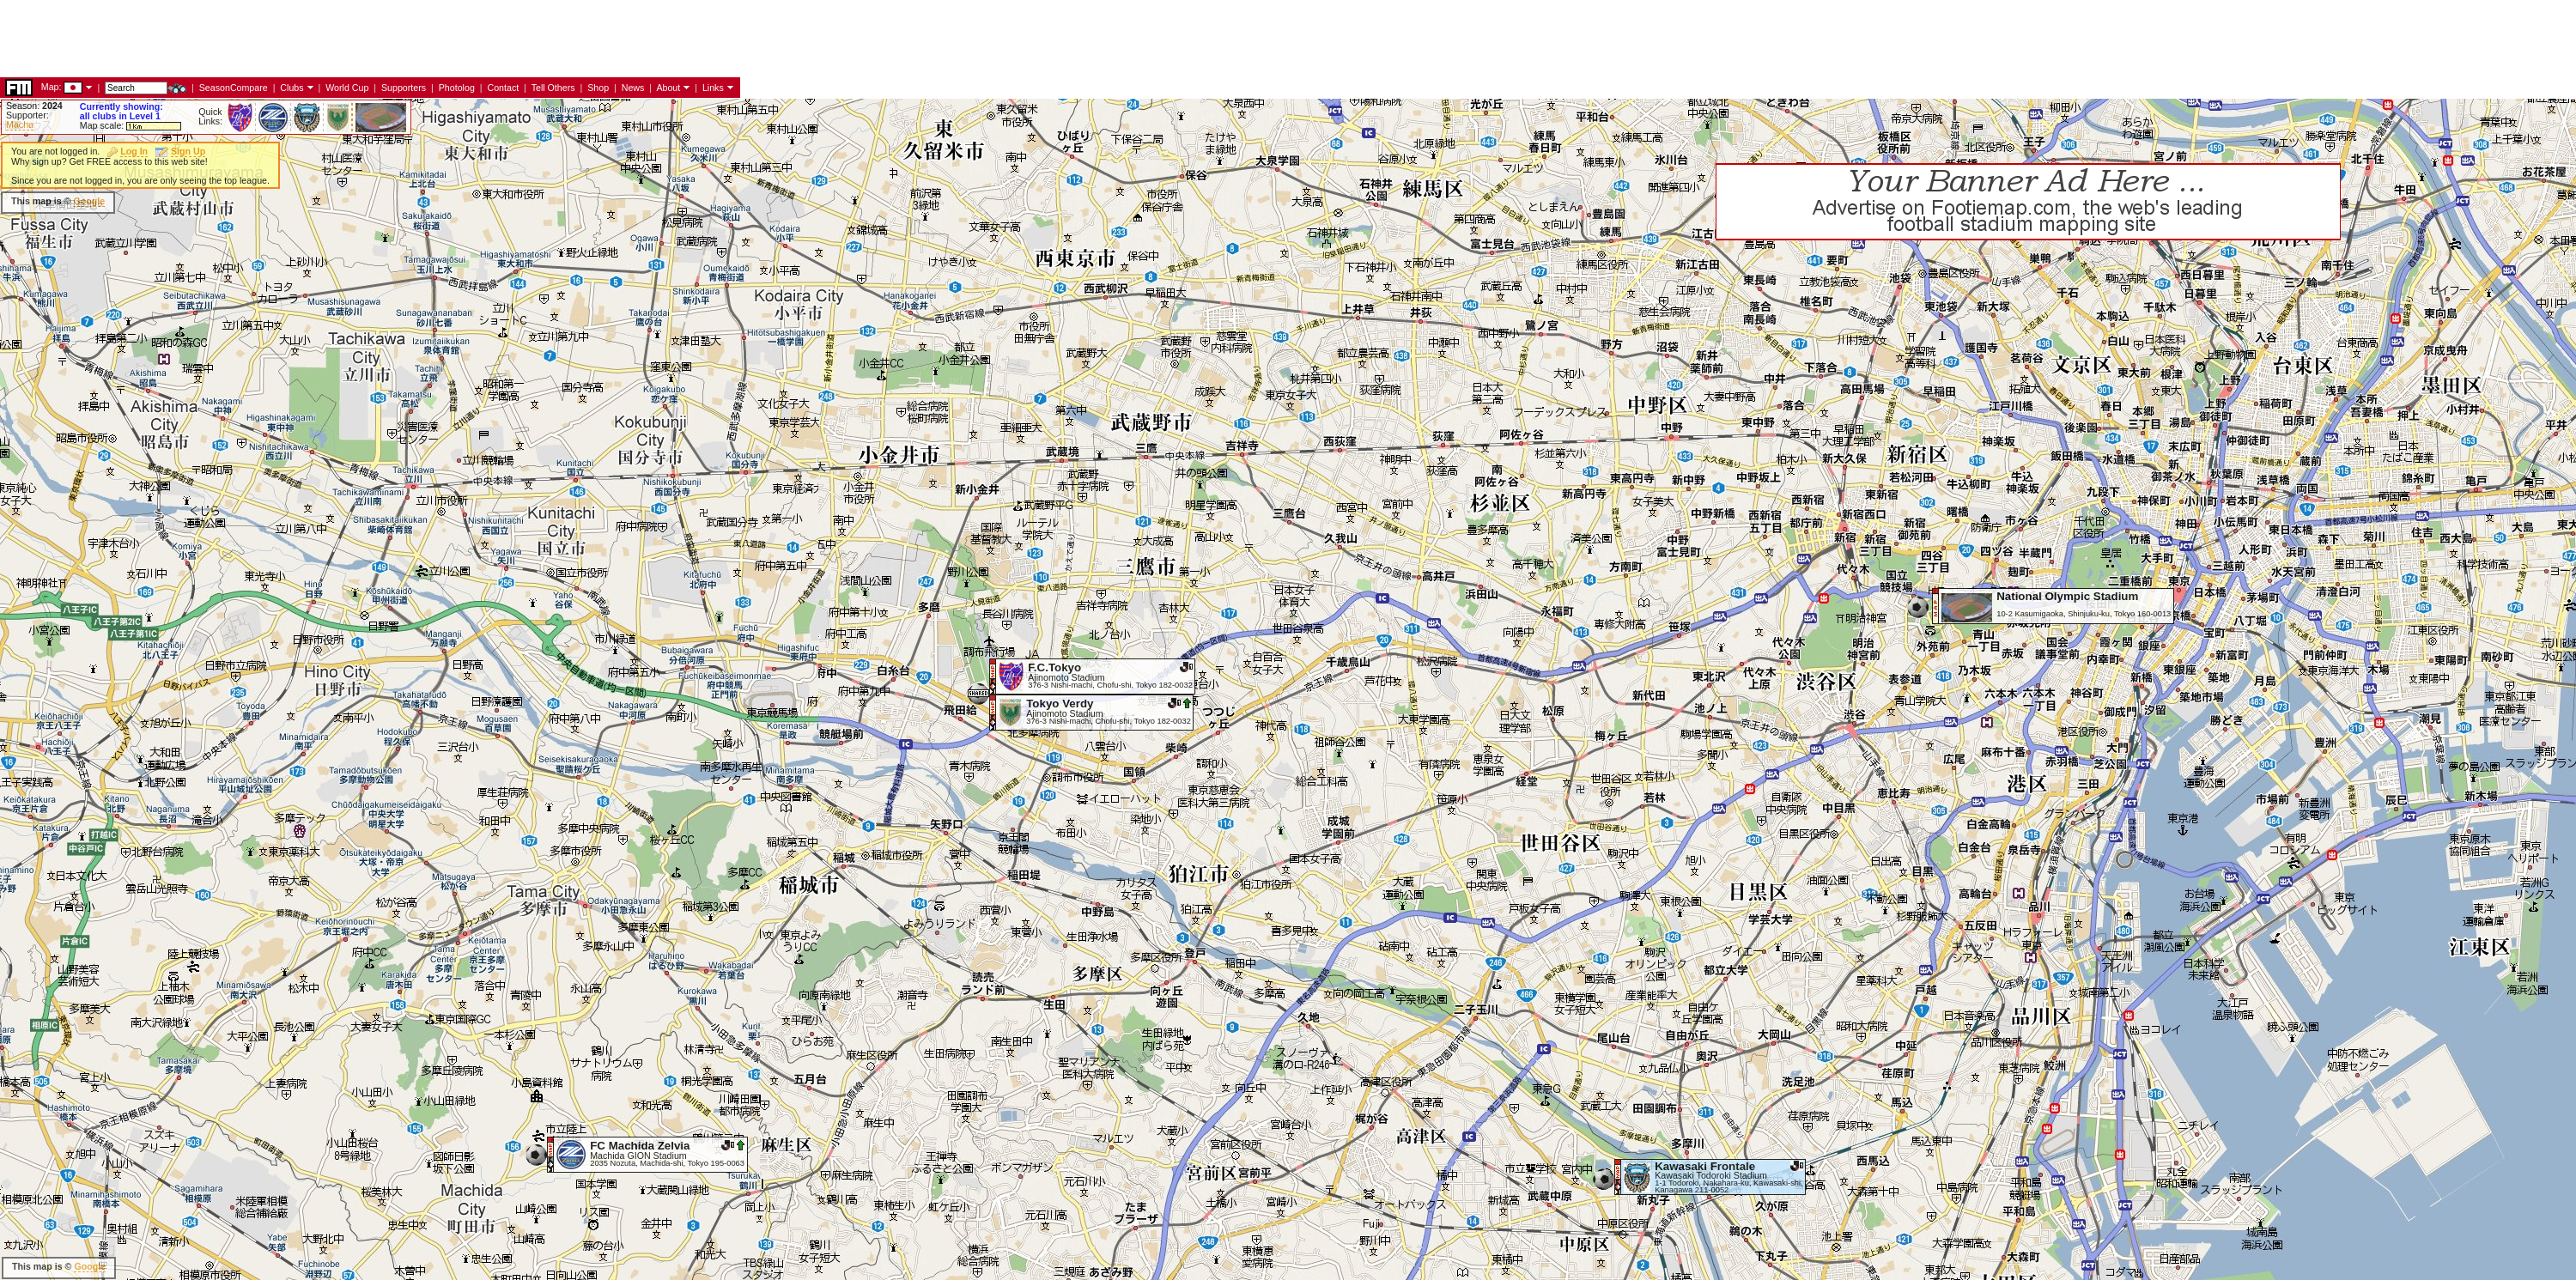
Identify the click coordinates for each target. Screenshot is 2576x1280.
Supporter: (27, 115)
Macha (19, 124)
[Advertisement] (312, 201)
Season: (34, 105)
